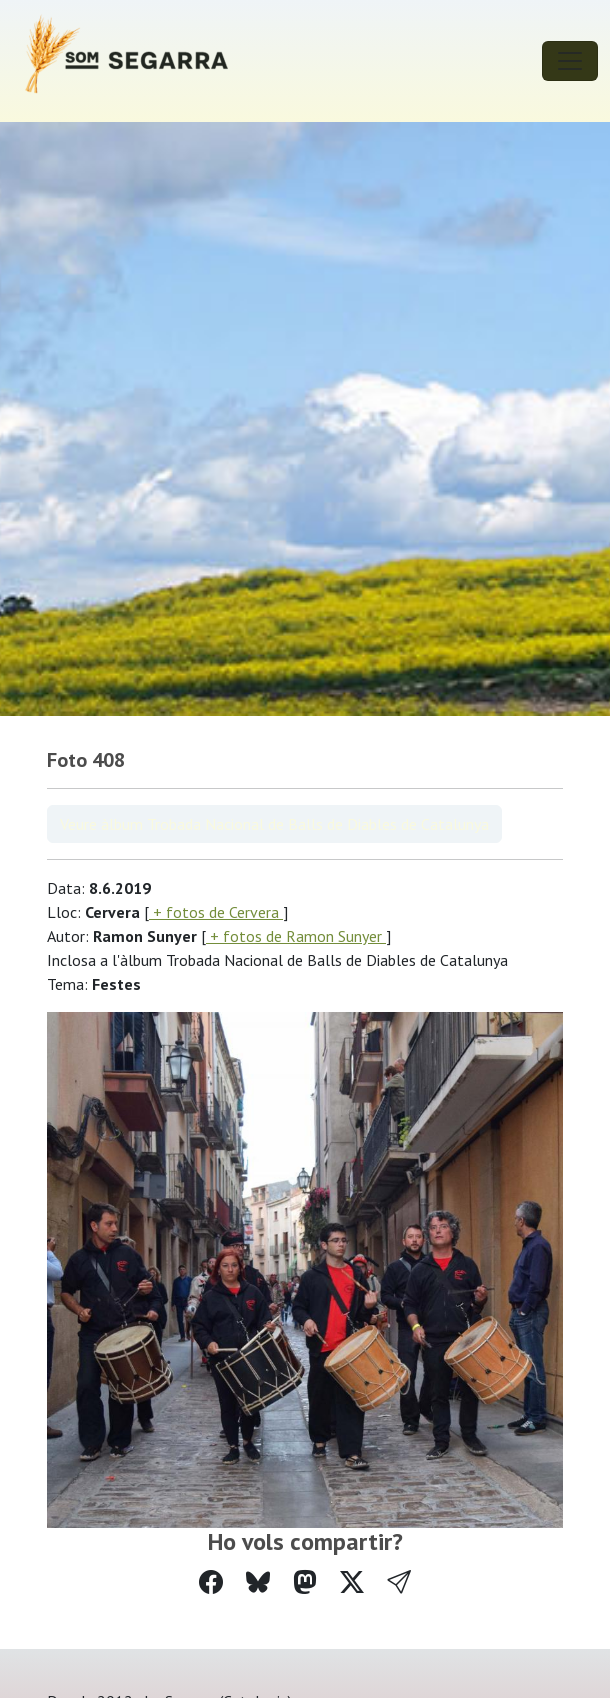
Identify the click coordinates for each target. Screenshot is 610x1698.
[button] (399, 1582)
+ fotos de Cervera (216, 912)
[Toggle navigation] (570, 61)
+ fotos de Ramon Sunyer (296, 936)
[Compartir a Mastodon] (305, 1582)
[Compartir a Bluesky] (258, 1582)
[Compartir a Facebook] (211, 1582)
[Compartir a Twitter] (352, 1582)
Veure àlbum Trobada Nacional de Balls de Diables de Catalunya (274, 824)
